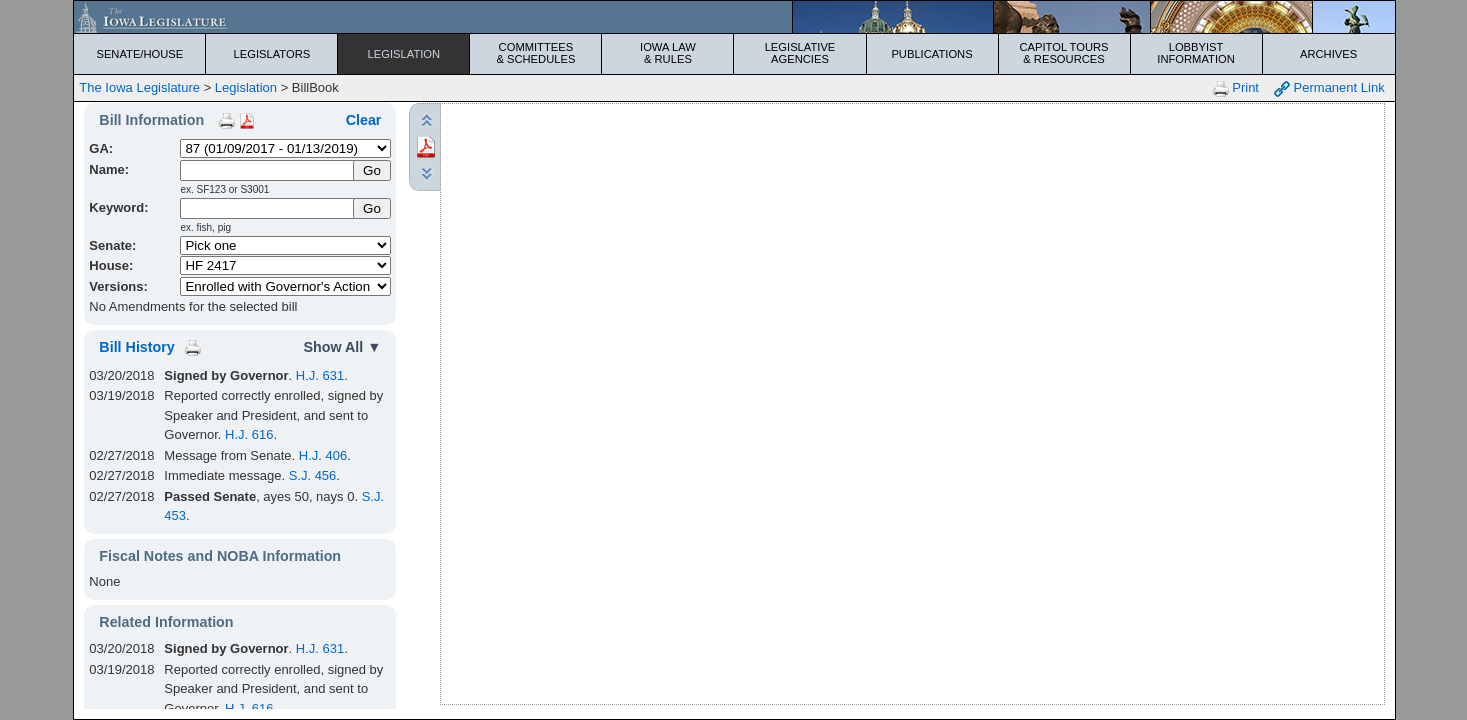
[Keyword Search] (267, 208)
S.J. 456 (313, 475)
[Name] (267, 170)
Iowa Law (667, 53)
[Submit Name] (372, 170)
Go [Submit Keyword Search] (372, 208)
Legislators (272, 54)
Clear (364, 120)
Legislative (799, 53)
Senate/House (139, 54)
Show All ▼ (342, 347)
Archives (1328, 54)
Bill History (136, 347)
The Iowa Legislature (139, 87)
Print (1236, 88)
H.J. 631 (320, 375)
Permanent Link (1329, 88)
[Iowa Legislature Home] (734, 17)
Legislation (404, 54)
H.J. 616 (249, 434)
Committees (535, 53)
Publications (931, 54)
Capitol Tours (1064, 53)
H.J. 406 (323, 455)
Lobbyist (1196, 53)
